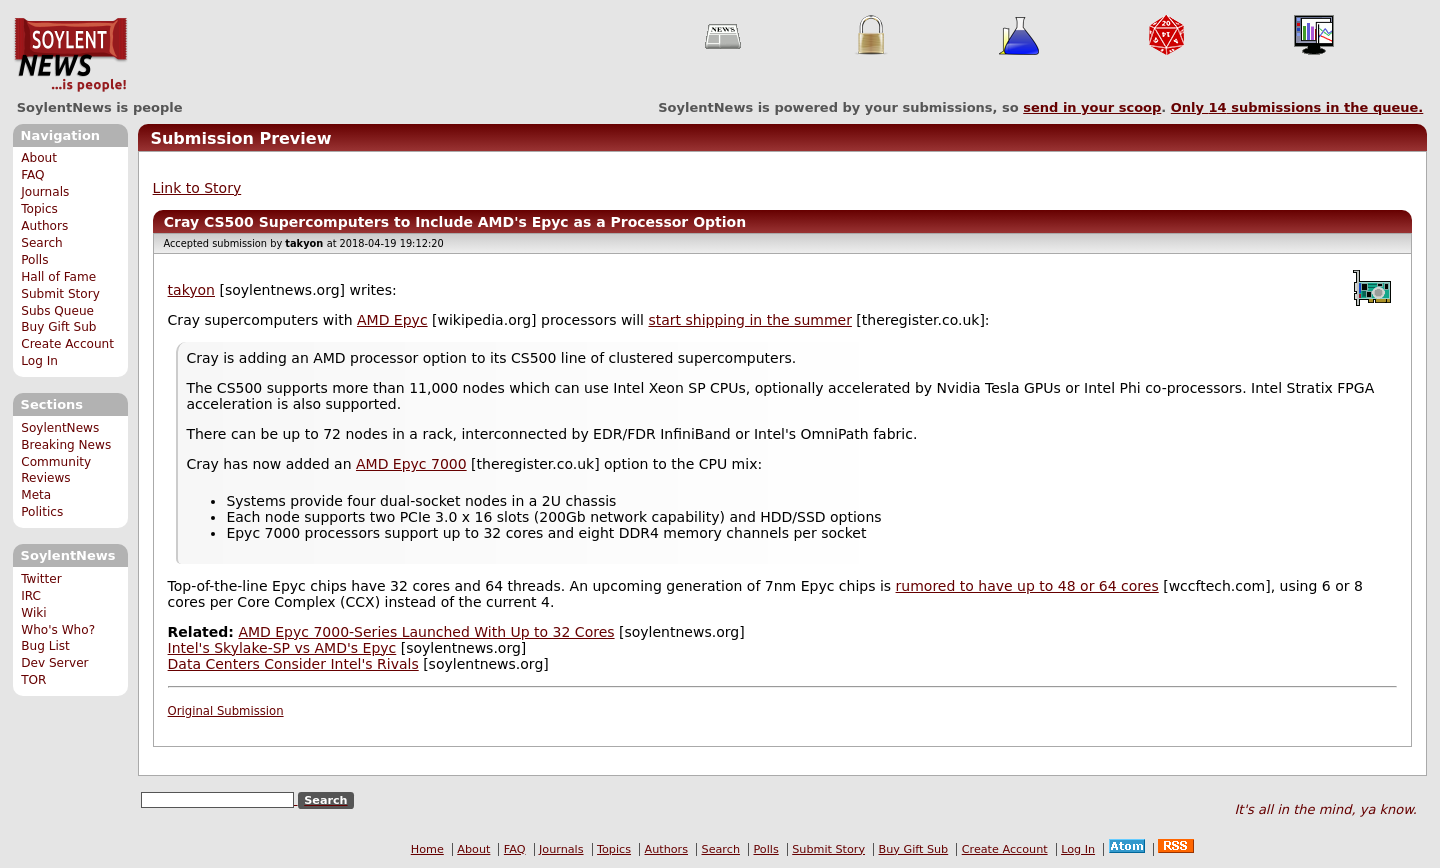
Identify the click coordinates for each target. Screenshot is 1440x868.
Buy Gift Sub (58, 327)
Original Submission (226, 711)
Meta (36, 495)
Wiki (33, 613)
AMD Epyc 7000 (411, 464)
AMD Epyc (392, 320)
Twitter (41, 579)
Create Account (67, 344)
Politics (42, 512)
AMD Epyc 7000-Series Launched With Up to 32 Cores (426, 632)
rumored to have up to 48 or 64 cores (1027, 586)
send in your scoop (1092, 107)
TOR (33, 680)
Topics (39, 209)
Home (427, 849)
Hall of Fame (58, 277)
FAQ (32, 175)
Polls (34, 260)
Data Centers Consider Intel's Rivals (293, 664)
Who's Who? (58, 630)
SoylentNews (70, 55)
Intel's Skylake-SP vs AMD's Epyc (282, 648)
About (39, 158)
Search (42, 243)
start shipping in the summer (749, 320)
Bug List (45, 646)
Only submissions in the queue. (1297, 107)
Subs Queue (57, 311)
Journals (45, 192)
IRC (31, 596)
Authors (44, 226)
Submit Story (60, 294)
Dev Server (54, 663)
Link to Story (197, 188)
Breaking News (66, 445)
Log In (39, 361)
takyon (191, 290)
